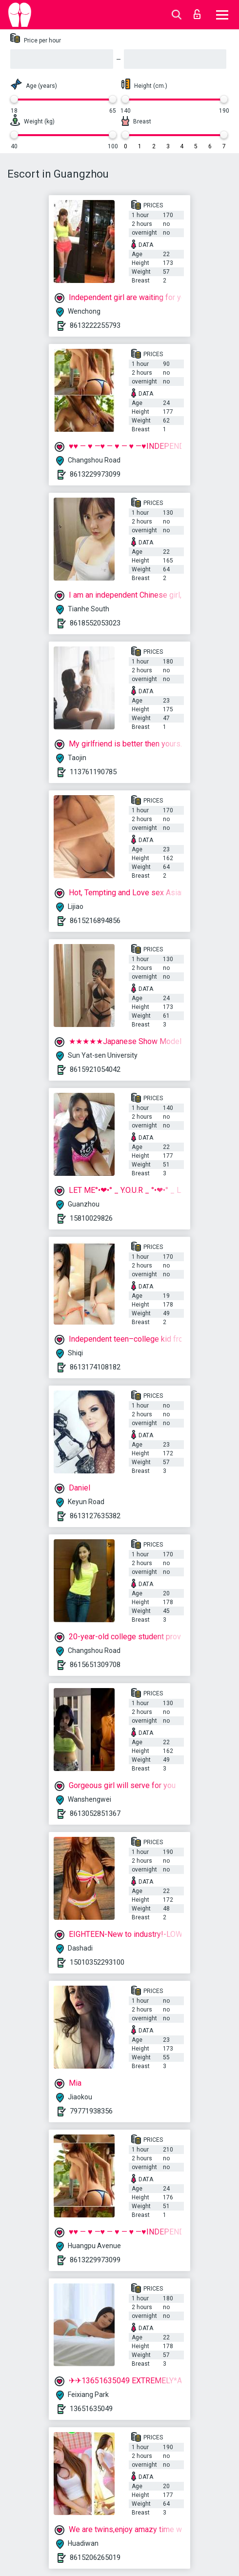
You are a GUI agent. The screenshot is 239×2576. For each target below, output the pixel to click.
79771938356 (91, 2111)
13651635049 (91, 2408)
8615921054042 (95, 1069)
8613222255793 (95, 325)
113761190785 (93, 771)
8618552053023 (95, 623)
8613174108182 (95, 1367)
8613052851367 (95, 1813)
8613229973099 (95, 474)
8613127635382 (95, 1515)
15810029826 (91, 1218)
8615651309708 (95, 1664)
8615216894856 (95, 920)
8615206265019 (95, 2557)
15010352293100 (97, 1962)
